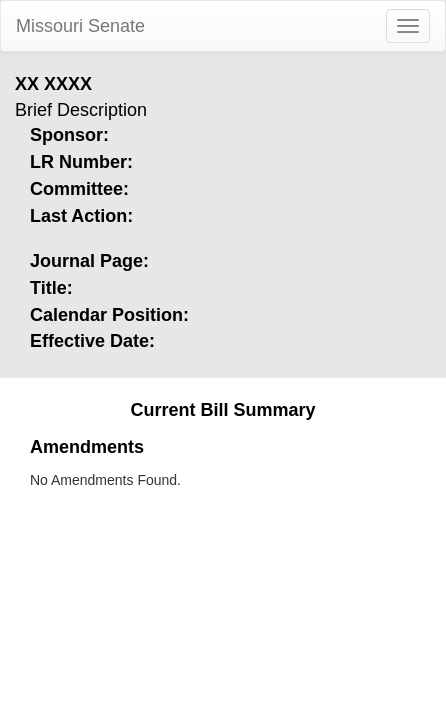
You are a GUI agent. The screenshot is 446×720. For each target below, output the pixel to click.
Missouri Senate (80, 26)
